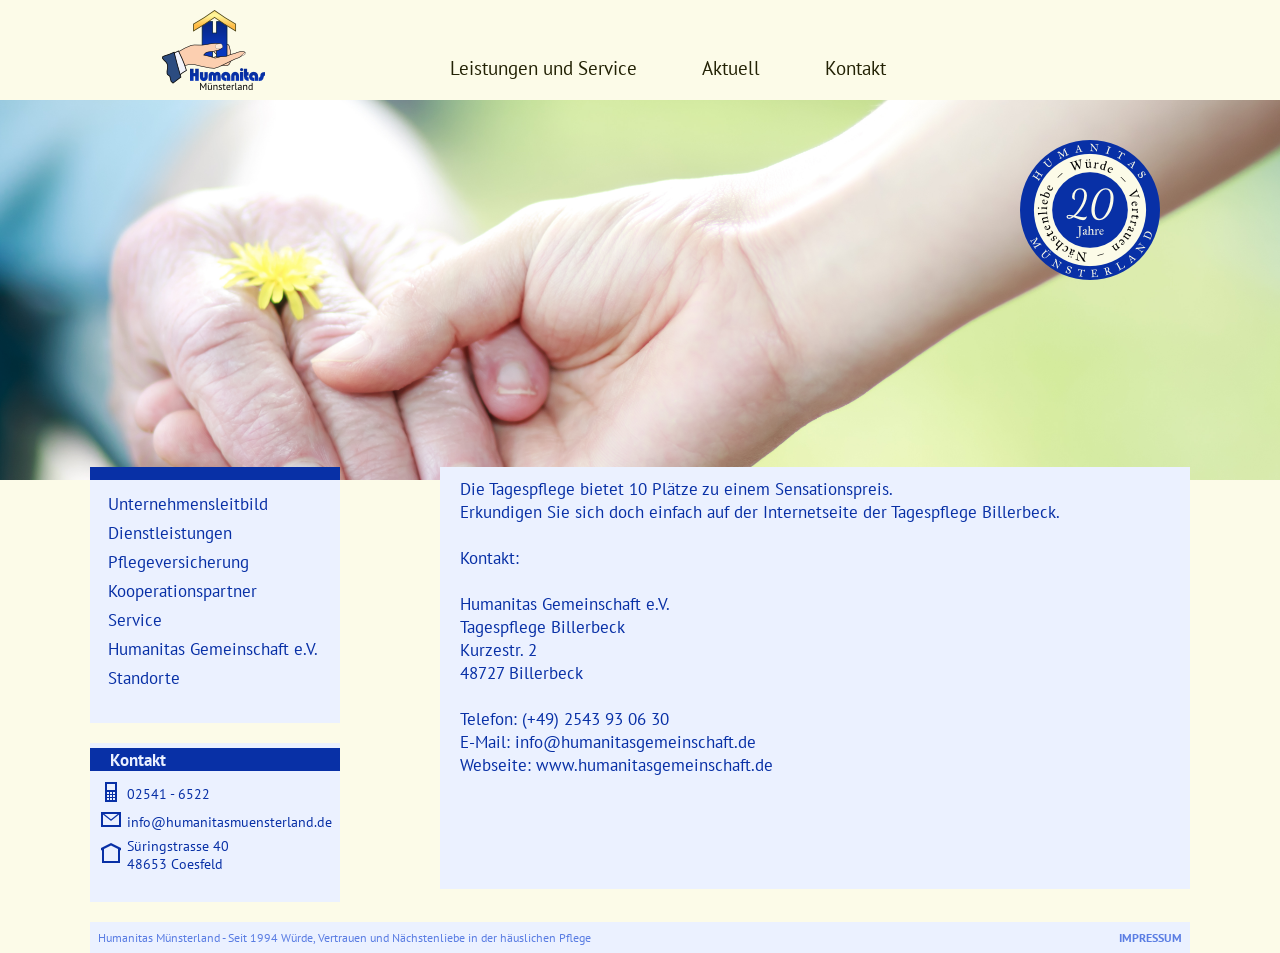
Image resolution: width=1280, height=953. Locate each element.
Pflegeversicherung (178, 561)
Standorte (144, 677)
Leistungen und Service (543, 68)
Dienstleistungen (170, 532)
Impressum (1150, 937)
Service (135, 619)
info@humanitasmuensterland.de (229, 822)
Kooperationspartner (182, 590)
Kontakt (855, 68)
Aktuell (731, 68)
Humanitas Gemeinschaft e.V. (213, 648)
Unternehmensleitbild (188, 503)
